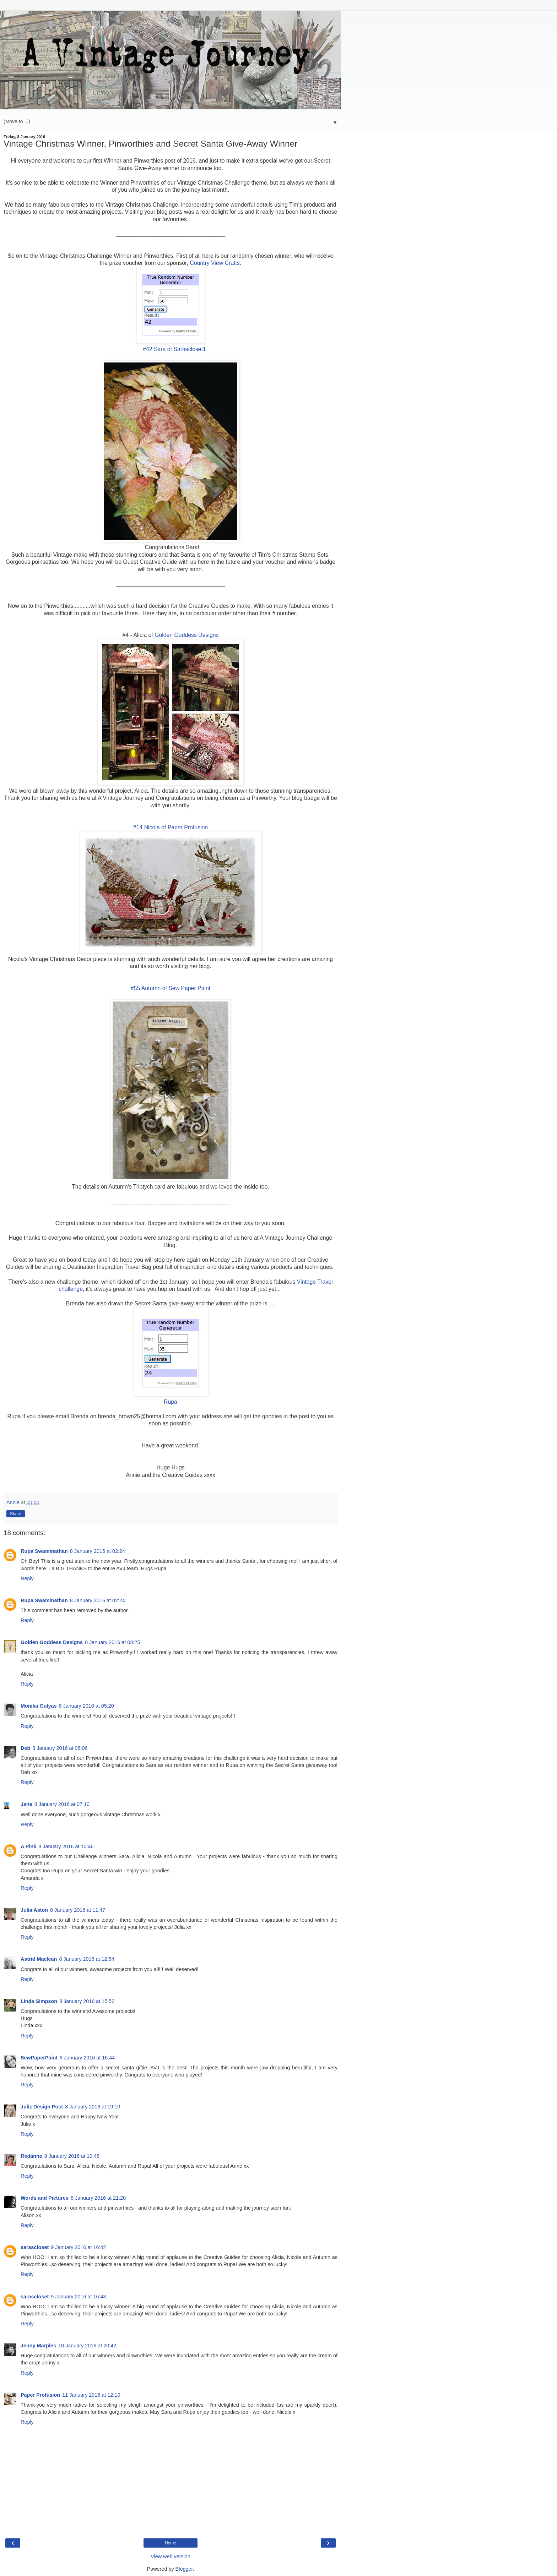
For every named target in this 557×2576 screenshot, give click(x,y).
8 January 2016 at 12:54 (86, 1959)
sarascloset (35, 2247)
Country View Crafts (214, 263)
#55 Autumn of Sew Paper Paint (170, 988)
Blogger (184, 2569)
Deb (25, 1748)
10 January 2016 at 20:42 (87, 2345)
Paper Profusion (40, 2395)
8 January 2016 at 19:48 (71, 2156)
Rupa (170, 1402)
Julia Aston (34, 1910)
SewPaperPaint (39, 2058)
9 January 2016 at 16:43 (78, 2296)
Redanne (31, 2156)
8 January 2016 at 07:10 (62, 1804)
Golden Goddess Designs (186, 635)
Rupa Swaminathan (44, 1551)
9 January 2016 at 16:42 (78, 2247)
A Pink (28, 1846)
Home (170, 2542)
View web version (170, 2556)
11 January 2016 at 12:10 (91, 2395)
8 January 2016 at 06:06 (59, 1748)
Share (15, 1513)
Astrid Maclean (39, 1959)
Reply (27, 1578)
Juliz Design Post (42, 2107)
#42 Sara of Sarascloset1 (173, 349)
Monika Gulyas (39, 1706)
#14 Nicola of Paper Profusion (170, 827)
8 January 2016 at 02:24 (97, 1551)
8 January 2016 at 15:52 (86, 2001)
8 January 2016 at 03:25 (112, 1642)
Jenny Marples (38, 2345)
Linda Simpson (39, 2001)
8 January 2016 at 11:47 (77, 1910)
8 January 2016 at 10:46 (65, 1846)
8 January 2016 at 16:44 (87, 2058)
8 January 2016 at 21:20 (98, 2198)
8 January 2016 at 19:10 (92, 2107)
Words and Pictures (45, 2198)
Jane (26, 1804)
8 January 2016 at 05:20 (86, 1706)
